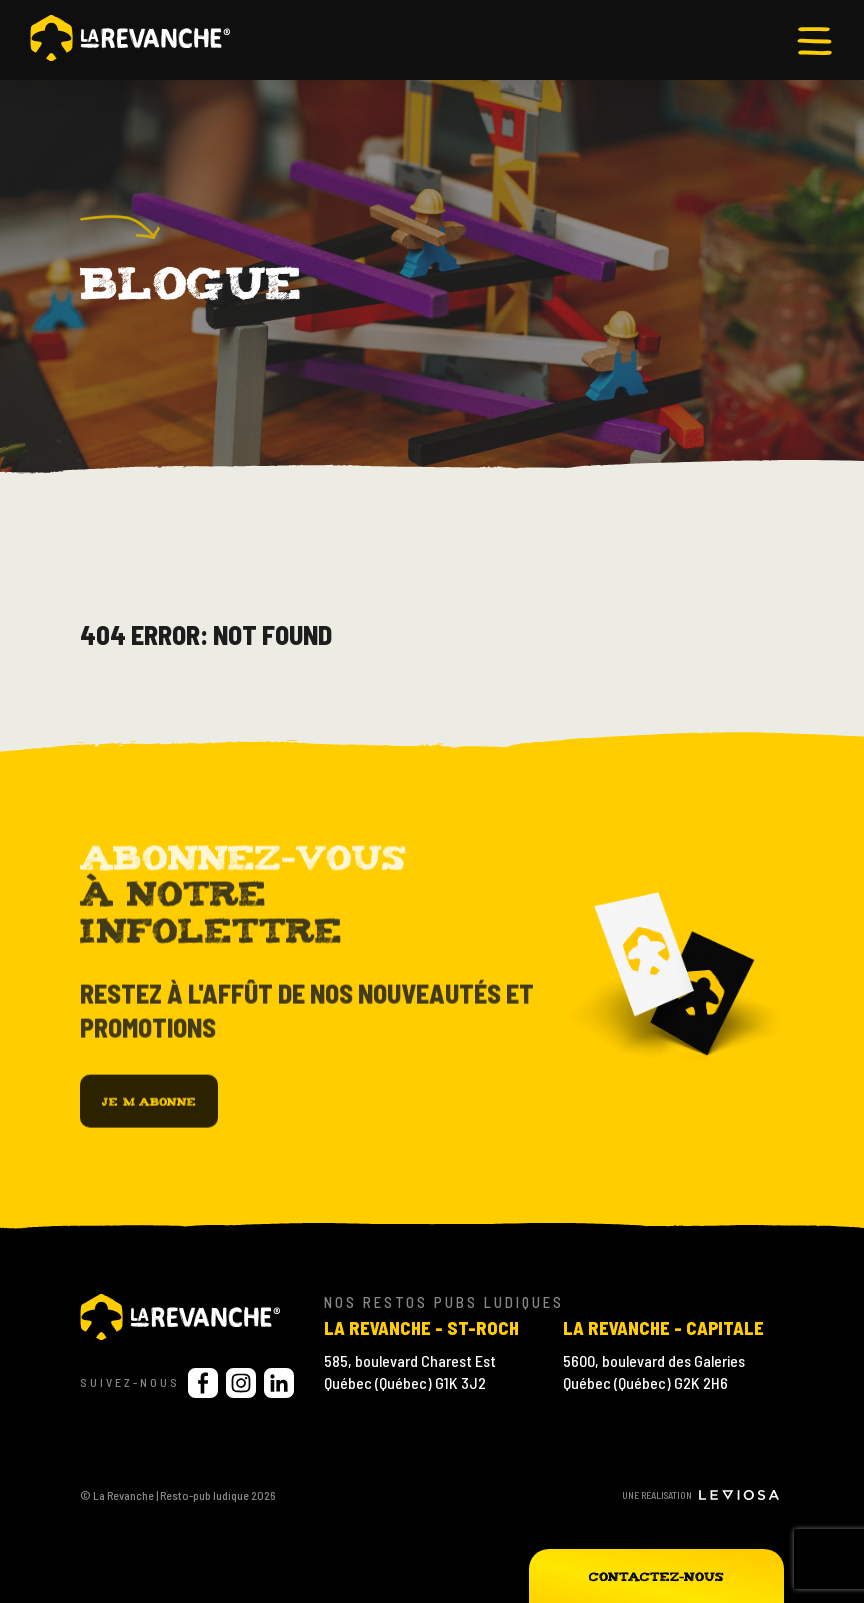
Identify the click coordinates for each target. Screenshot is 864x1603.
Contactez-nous (656, 1576)
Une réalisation (700, 1495)
